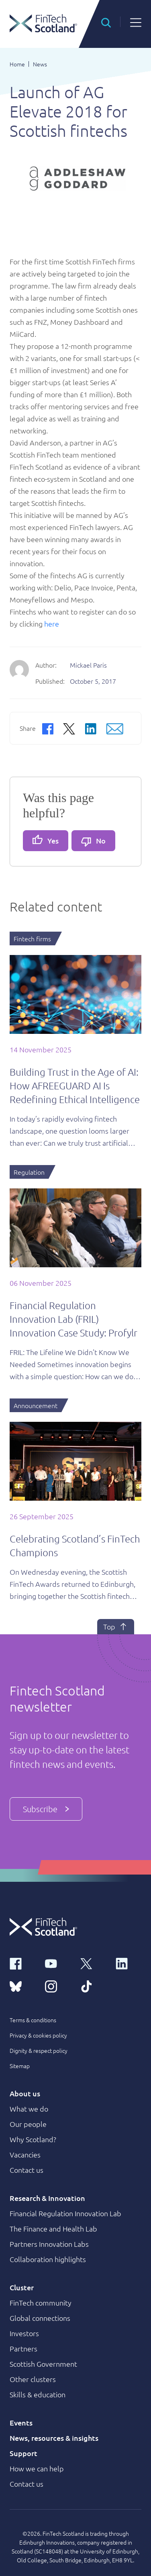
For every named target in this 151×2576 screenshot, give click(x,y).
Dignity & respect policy (38, 2050)
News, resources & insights (54, 2437)
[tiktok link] (93, 1985)
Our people (28, 2123)
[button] (106, 22)
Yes (46, 840)
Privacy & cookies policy (38, 2035)
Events (21, 2422)
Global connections (40, 2317)
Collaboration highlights (48, 2259)
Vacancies (25, 2154)
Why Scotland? (33, 2139)
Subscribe (46, 1809)
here (51, 623)
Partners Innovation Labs (49, 2243)
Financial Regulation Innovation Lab (65, 2213)
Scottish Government (43, 2363)
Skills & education (37, 2394)
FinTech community (40, 2302)
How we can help (37, 2468)
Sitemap (20, 2066)
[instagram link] (58, 1985)
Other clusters (33, 2379)
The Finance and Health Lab (53, 2228)
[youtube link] (58, 1963)
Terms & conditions (33, 2020)
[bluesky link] (22, 1985)
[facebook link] (22, 1963)
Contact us (26, 2169)
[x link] (93, 1963)
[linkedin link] (128, 1963)
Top (115, 1626)
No (93, 841)
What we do (29, 2108)
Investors (24, 2333)
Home (17, 64)
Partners (23, 2348)
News (40, 64)
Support (23, 2453)
